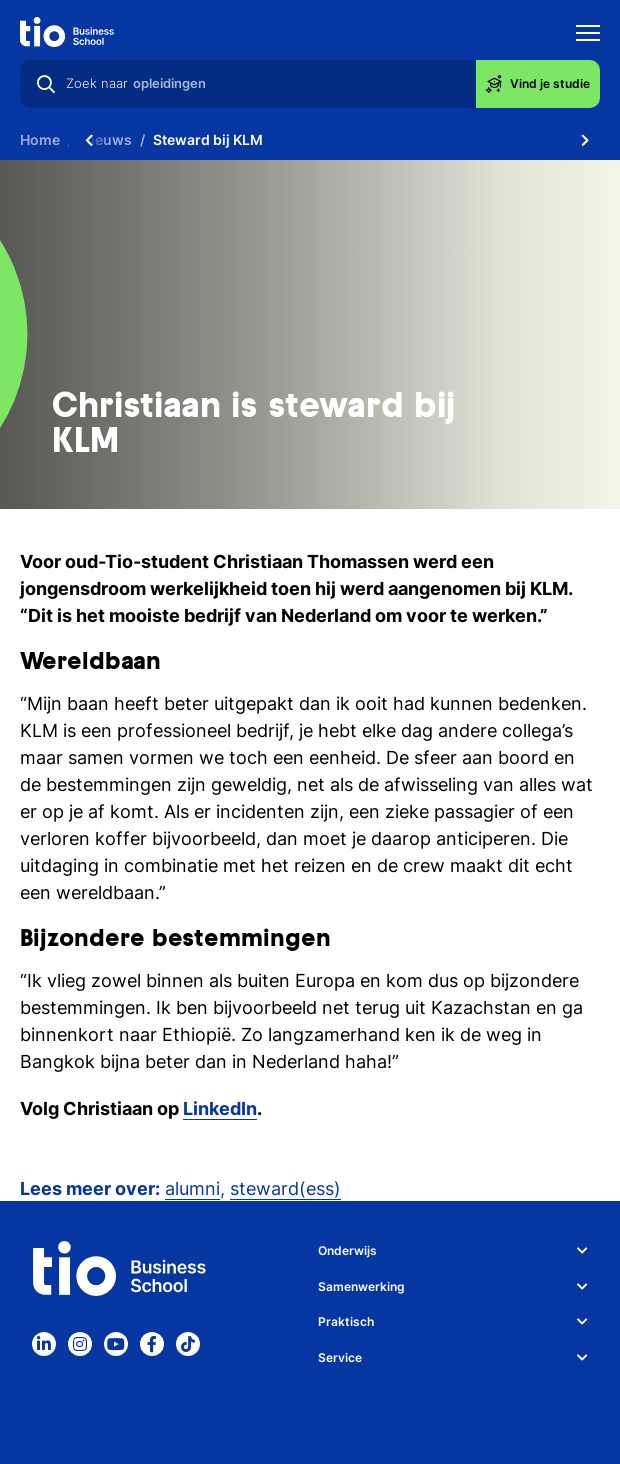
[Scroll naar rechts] (585, 140)
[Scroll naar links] (89, 140)
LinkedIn (220, 1108)
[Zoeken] (46, 84)
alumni (192, 1188)
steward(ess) (285, 1188)
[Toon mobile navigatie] (588, 35)
